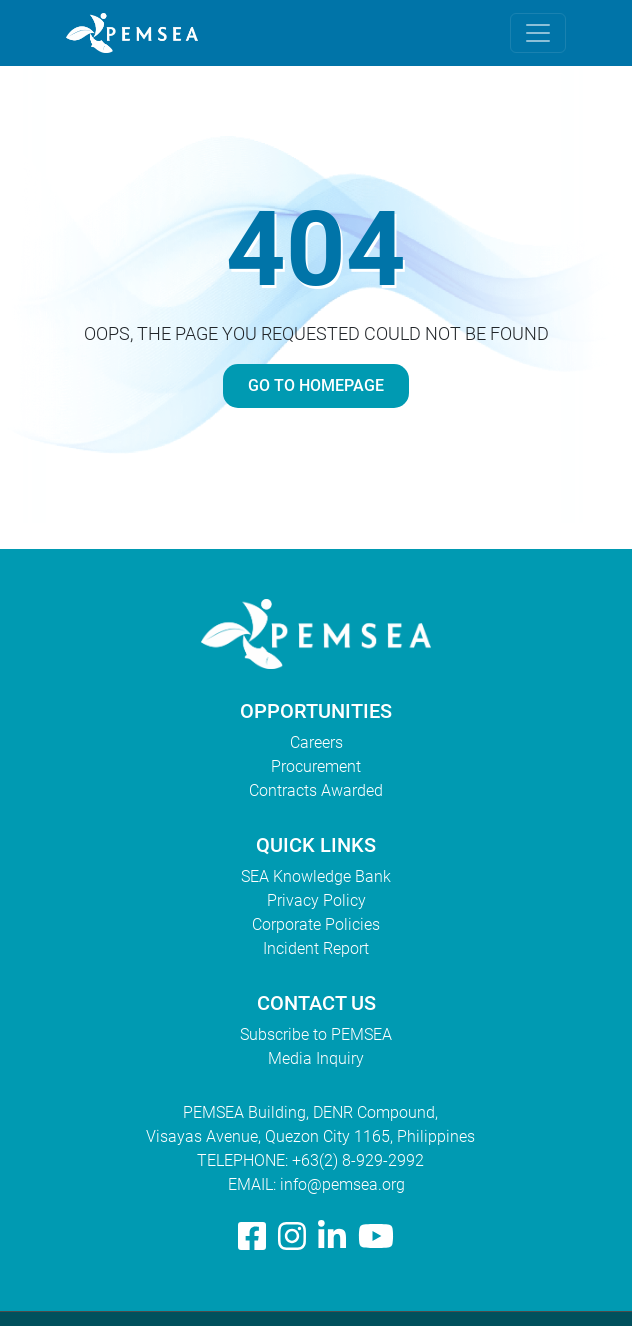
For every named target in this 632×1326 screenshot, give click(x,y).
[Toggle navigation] (538, 33)
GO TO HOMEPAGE (316, 385)
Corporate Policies (316, 924)
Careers (316, 742)
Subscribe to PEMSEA (316, 1034)
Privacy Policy (316, 900)
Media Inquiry (316, 1058)
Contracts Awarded (316, 790)
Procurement (316, 766)
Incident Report (316, 948)
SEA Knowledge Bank (316, 876)
